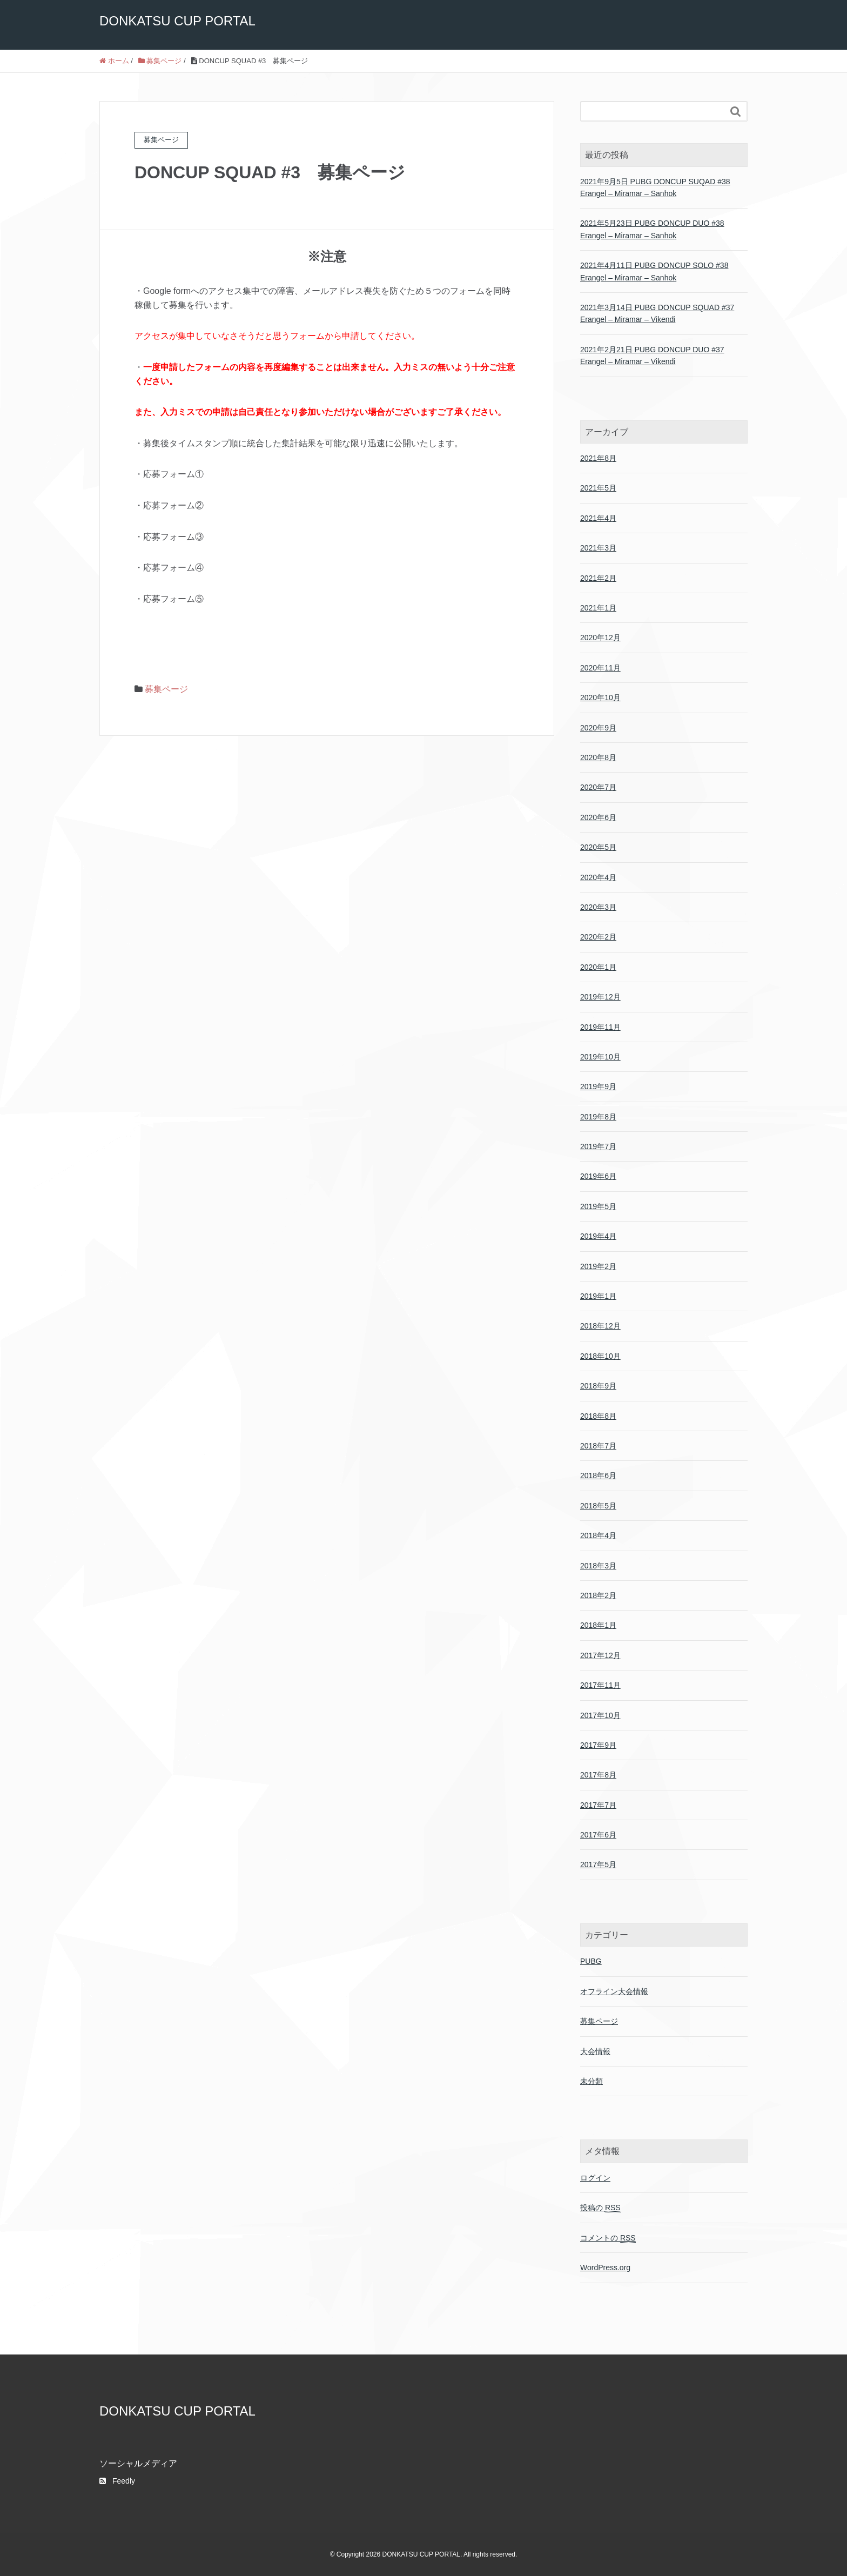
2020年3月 (598, 907)
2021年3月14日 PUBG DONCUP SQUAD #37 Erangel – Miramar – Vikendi (657, 313)
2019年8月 (598, 1116)
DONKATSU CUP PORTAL (177, 21)
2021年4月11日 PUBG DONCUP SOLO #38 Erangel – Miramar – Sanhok (654, 271)
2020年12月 (600, 637)
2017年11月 (600, 1685)
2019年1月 (598, 1296)
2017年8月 (598, 1774)
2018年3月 (598, 1565)
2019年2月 (598, 1266)
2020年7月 (598, 787)
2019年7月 (598, 1146)
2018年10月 (600, 1356)
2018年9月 (598, 1385)
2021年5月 (598, 488)
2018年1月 (598, 1625)
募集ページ (166, 689)
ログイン (595, 2178)
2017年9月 (598, 1745)
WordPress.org (605, 2267)
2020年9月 (598, 727)
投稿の (600, 2207)
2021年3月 (598, 548)
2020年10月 (600, 697)
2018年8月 (598, 1416)
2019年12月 (600, 996)
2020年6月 (598, 817)
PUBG (591, 1961)
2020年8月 (598, 757)
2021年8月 (598, 458)
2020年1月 (598, 967)
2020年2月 (598, 937)
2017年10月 (600, 1715)
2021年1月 (598, 607)
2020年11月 (600, 667)
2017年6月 (598, 1834)
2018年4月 (598, 1535)
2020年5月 (598, 847)
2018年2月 (598, 1595)
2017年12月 (600, 1655)
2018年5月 (598, 1505)
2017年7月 (598, 1805)
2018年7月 (598, 1445)
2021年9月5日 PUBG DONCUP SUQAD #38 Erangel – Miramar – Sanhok (655, 187)
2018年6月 (598, 1475)
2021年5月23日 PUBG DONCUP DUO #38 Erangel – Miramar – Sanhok (652, 229)
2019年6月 (598, 1176)
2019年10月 (600, 1056)
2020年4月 (598, 877)
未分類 (591, 2081)
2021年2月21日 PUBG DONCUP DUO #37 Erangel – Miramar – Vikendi (652, 355)
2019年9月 (598, 1086)
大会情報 (595, 2051)
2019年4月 (598, 1236)
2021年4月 (598, 518)
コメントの (608, 2238)
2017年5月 (598, 1864)
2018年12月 (600, 1325)
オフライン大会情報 (614, 1991)
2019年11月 (600, 1027)
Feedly (117, 2481)
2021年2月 (598, 578)
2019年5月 (598, 1206)
